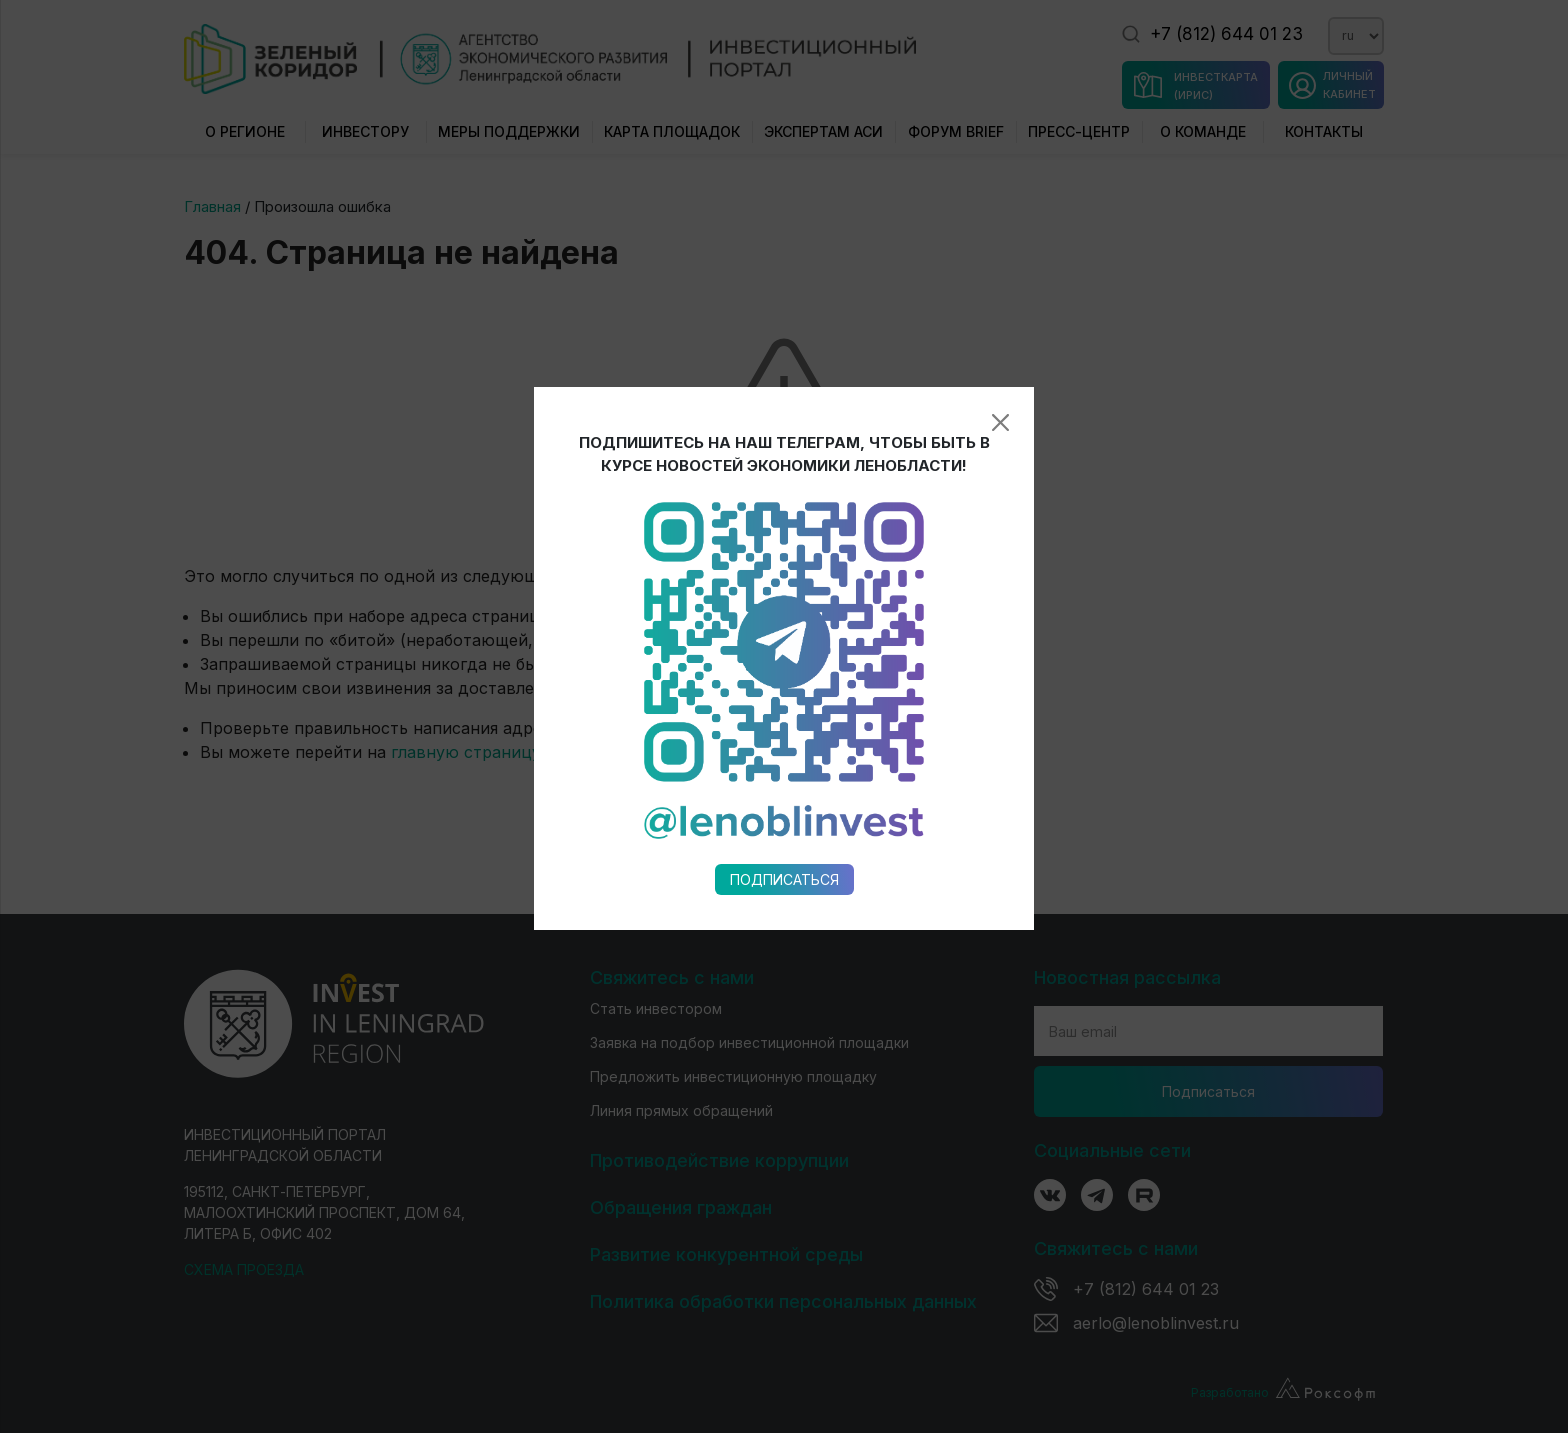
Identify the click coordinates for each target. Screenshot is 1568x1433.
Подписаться (784, 742)
